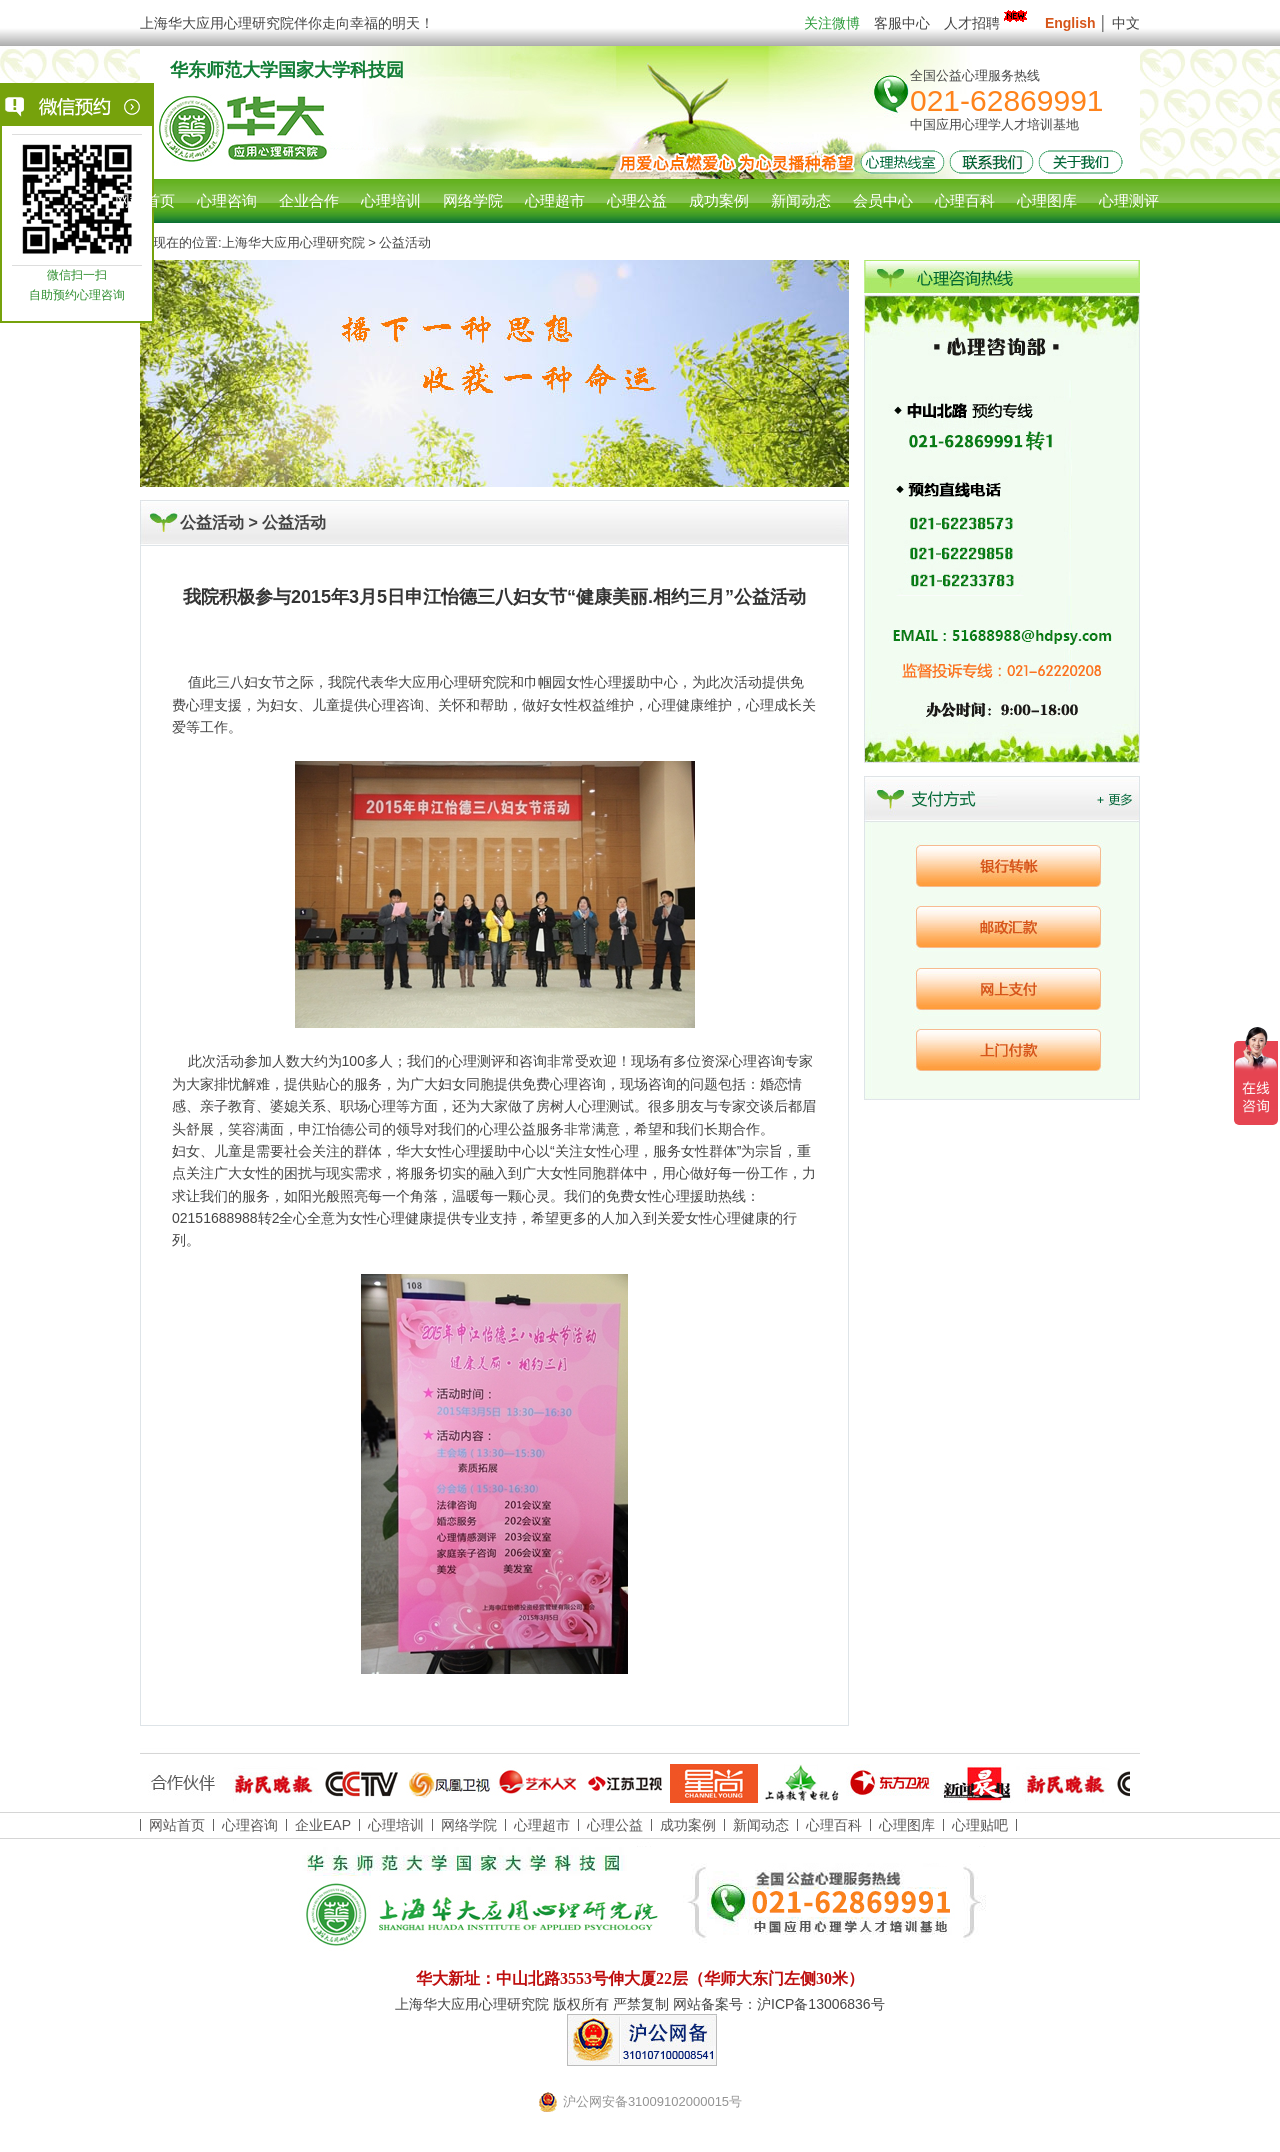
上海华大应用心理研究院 (293, 242)
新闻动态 (761, 1825)
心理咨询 (227, 200)
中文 (1126, 23)
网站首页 (145, 200)
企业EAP (323, 1825)
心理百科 (834, 1825)
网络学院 (469, 1825)
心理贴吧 (980, 1825)
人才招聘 (987, 23)
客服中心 (902, 23)
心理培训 (396, 1825)
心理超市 (542, 1825)
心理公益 (615, 1825)
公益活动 (294, 522)
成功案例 (688, 1825)
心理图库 (907, 1825)
